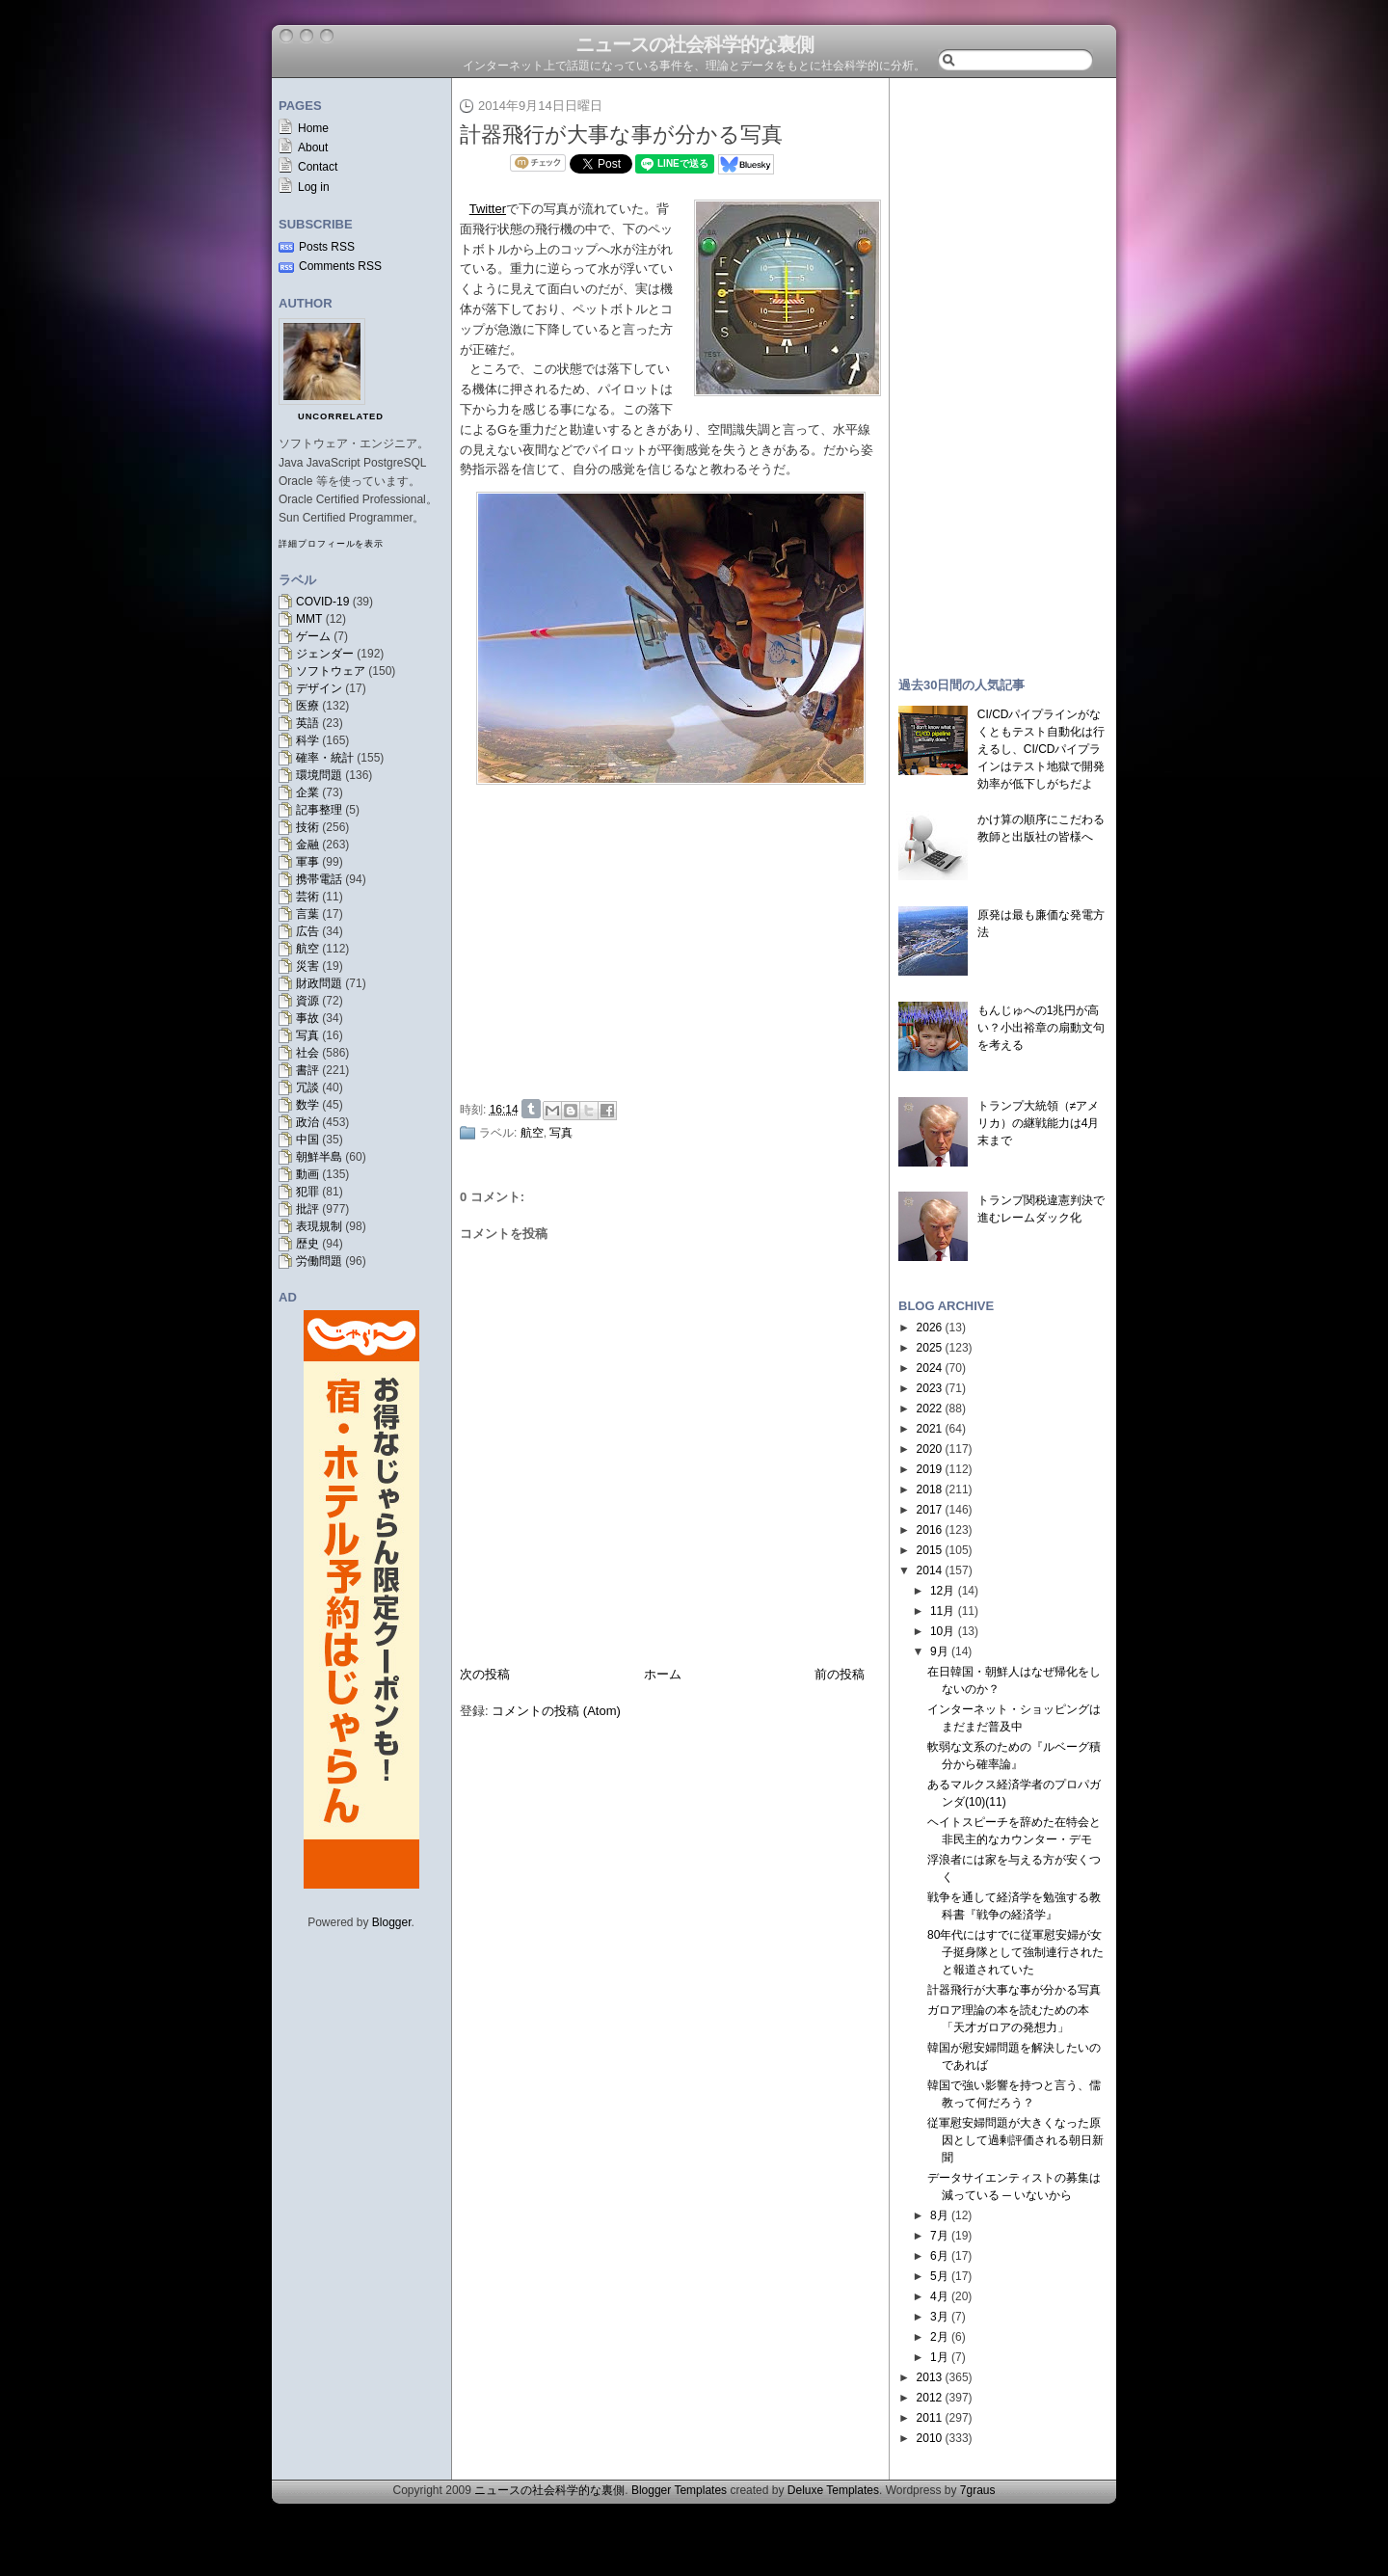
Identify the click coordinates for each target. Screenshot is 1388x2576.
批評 (307, 1209)
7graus (978, 2490)
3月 (939, 2316)
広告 (307, 931)
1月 (939, 2357)
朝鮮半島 (319, 1157)
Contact (317, 167)
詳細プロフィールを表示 (331, 544)
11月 (942, 1611)
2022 (930, 1408)
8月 (939, 2215)
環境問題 (319, 775)
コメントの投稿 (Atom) (556, 1711)
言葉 (307, 914)
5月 (939, 2276)
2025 (930, 1348)
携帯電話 (319, 879)
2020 (930, 1449)
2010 (930, 2438)
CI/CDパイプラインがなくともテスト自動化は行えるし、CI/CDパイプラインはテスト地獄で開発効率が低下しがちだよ (1041, 749)
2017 (930, 1509)
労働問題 (319, 1261)
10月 (942, 1631)
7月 (939, 2235)
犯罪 (307, 1191)
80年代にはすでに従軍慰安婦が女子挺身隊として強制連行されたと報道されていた (1015, 1952)
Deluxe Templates (833, 2490)
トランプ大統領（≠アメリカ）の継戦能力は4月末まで (1038, 1123)
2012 (930, 2397)
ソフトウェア (330, 671)
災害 (307, 966)
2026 (930, 1327)
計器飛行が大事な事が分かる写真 (621, 134)
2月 (939, 2337)
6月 (939, 2256)
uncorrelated (341, 416)
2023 (930, 1388)
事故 (307, 1018)
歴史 (307, 1243)
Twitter (487, 208)
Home (313, 128)
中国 (307, 1139)
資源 (307, 1000)
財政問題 (319, 983)
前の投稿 (839, 1674)
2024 (930, 1368)
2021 (930, 1429)
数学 (307, 1105)
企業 (307, 792)
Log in (314, 187)
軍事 (307, 862)
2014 (930, 1570)
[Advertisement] (676, 948)
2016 (930, 1530)
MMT (309, 619)
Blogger (392, 1922)
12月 (942, 1590)
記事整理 (319, 810)
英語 (307, 723)
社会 (307, 1053)
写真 (307, 1035)
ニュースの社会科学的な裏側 (694, 44)
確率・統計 (325, 758)
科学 (307, 740)
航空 (307, 948)
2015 (930, 1550)
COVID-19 (322, 601)
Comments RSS (340, 266)
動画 (307, 1174)
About (313, 147)
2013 (930, 2377)
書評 (307, 1070)
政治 (307, 1122)
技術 (307, 827)
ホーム (662, 1674)
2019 (930, 1469)
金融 (307, 844)
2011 (930, 2418)
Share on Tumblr (531, 1108)
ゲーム (313, 636)
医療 (307, 705)
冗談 (307, 1087)
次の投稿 (485, 1674)
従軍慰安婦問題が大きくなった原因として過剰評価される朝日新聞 (1015, 2140)
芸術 (307, 896)
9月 (939, 1651)
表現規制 (319, 1226)
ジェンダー (325, 653)
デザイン (319, 688)
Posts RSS (327, 247)
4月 (939, 2296)
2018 (930, 1489)
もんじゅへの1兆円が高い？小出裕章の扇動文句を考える (1041, 1028)
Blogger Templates (679, 2490)
